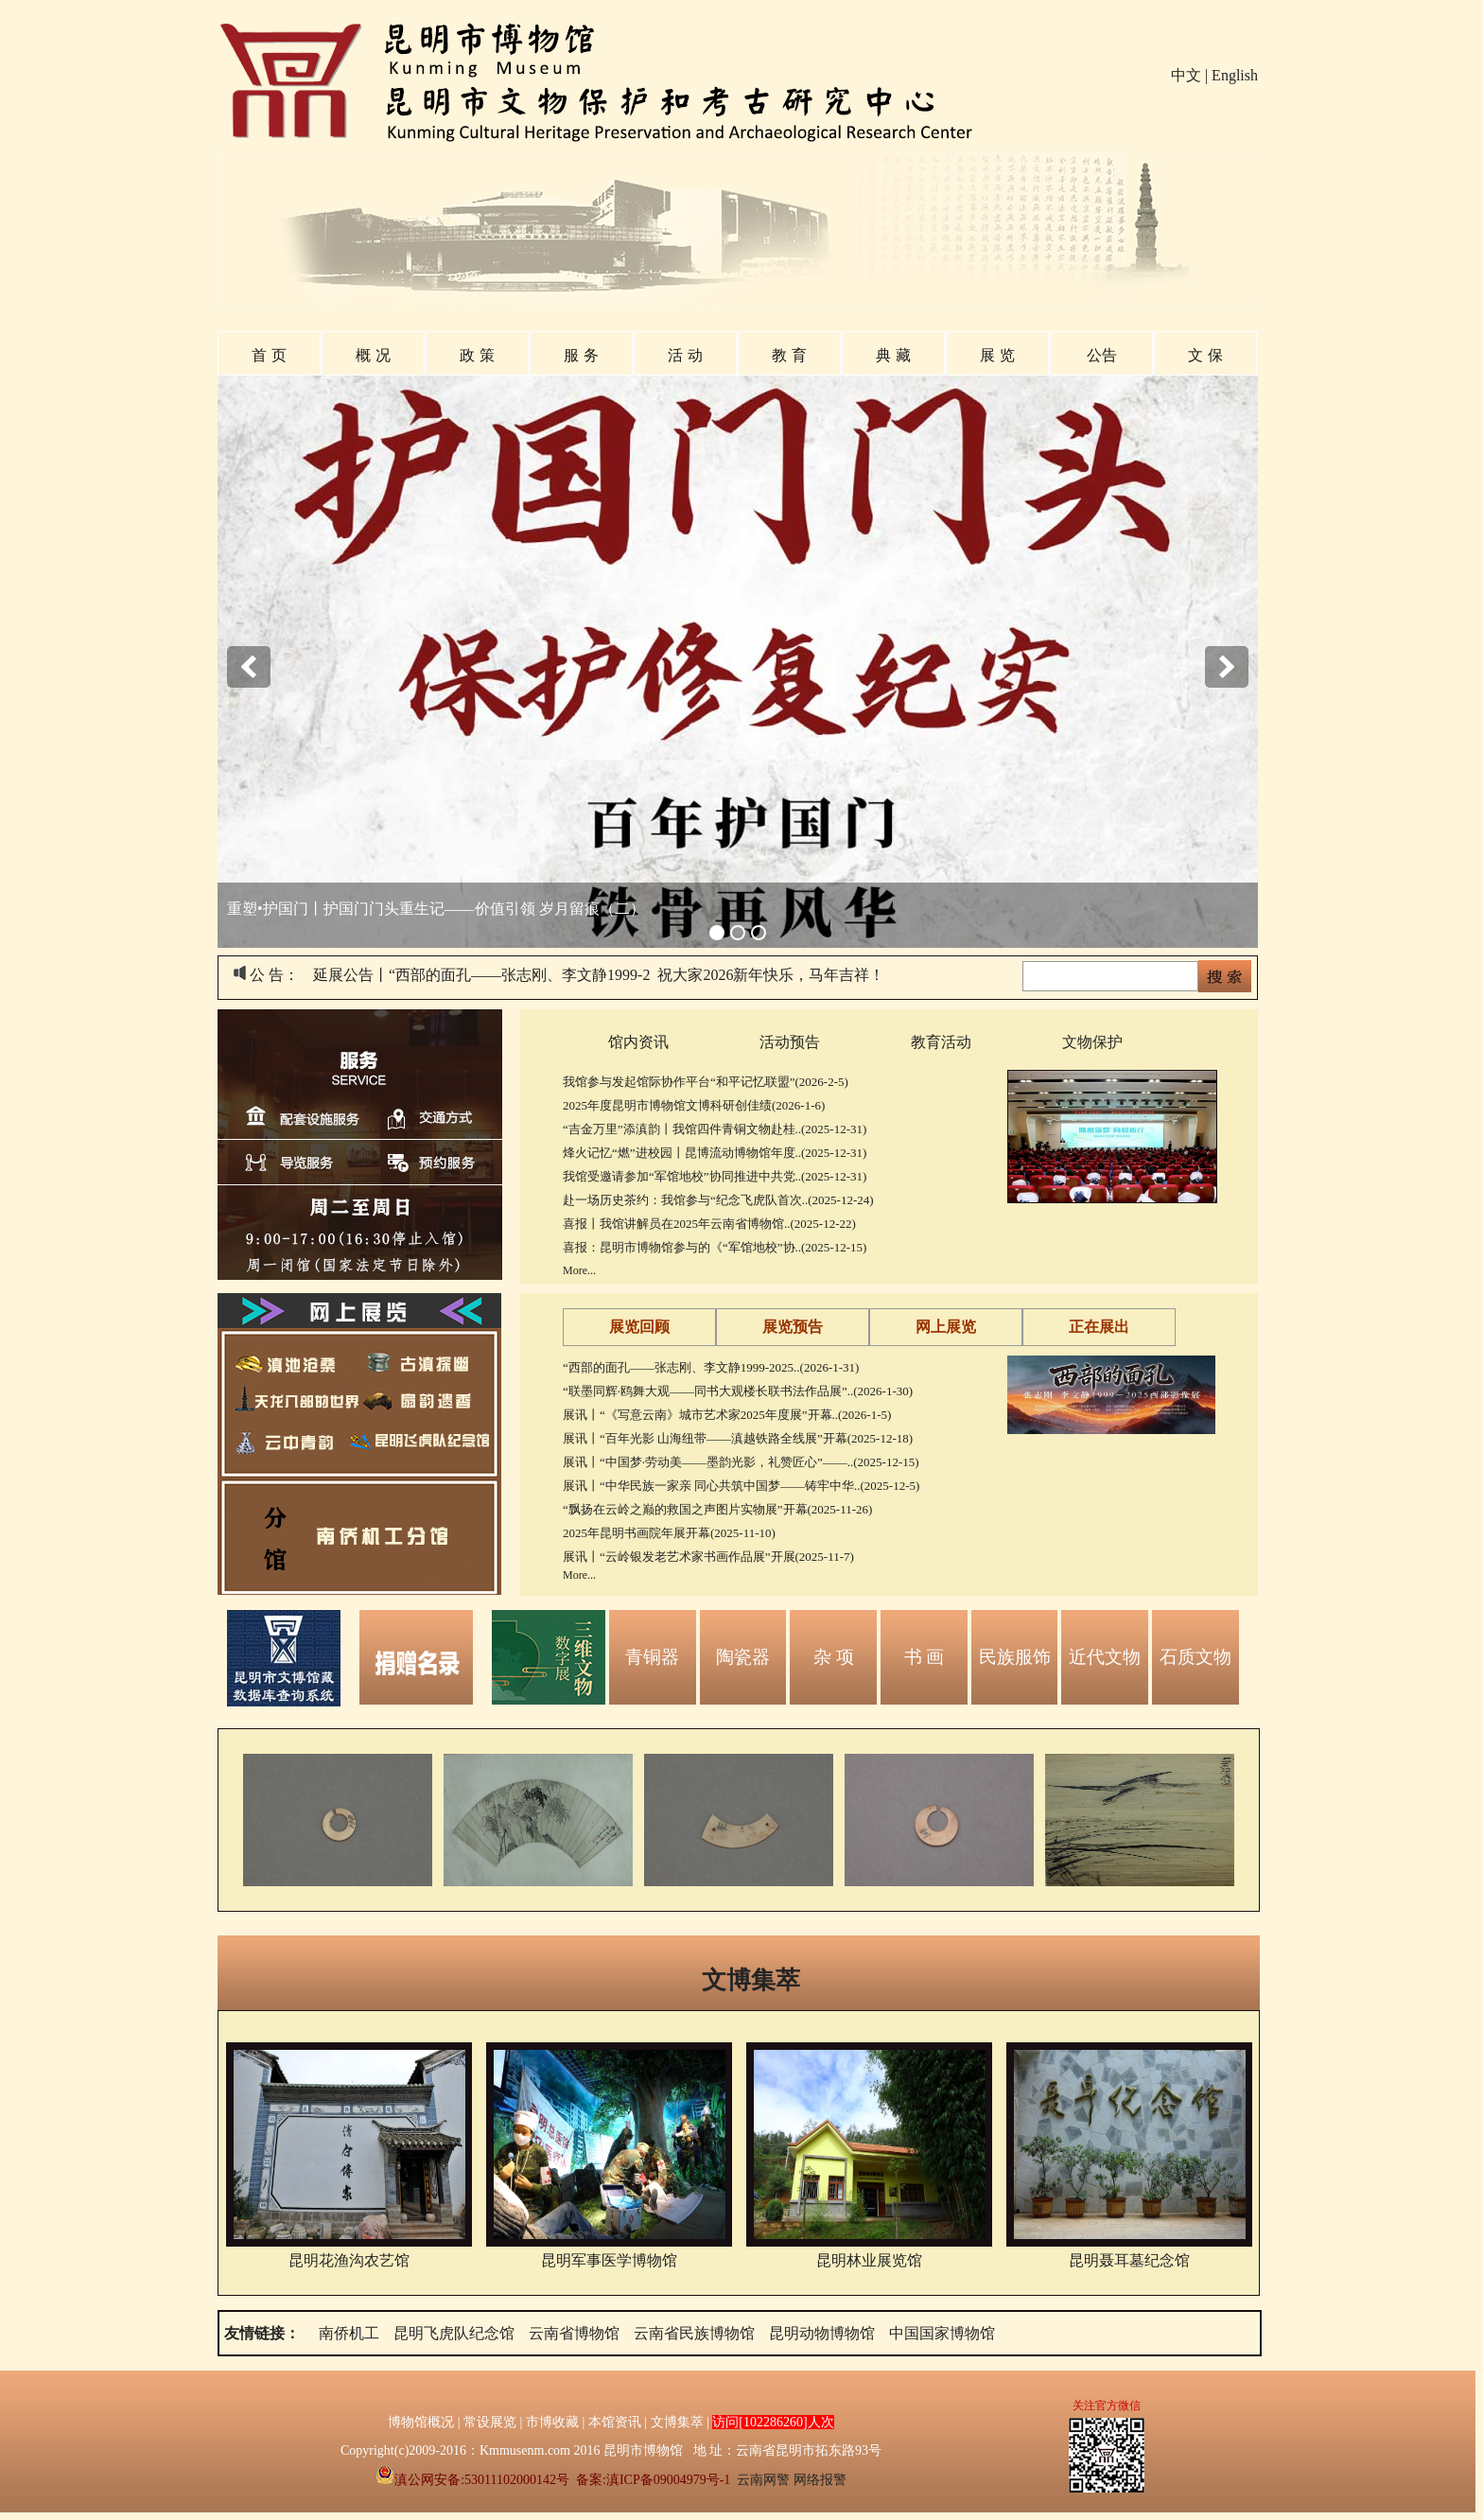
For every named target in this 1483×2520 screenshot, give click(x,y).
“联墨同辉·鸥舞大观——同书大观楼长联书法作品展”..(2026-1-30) (738, 1391)
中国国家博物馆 (942, 2333)
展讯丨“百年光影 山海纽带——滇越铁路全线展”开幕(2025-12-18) (738, 1438)
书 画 (924, 1657)
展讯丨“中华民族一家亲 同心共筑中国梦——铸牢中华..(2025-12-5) (741, 1486)
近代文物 (1105, 1657)
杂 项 (833, 1657)
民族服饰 (1015, 1657)
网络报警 (820, 2480)
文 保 (1205, 355)
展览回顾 (639, 1327)
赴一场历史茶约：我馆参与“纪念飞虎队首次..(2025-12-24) (718, 1200)
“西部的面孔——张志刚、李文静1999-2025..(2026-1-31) (711, 1367)
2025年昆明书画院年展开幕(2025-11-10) (669, 1533)
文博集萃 (751, 1980)
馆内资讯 (638, 1042)
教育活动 (941, 1042)
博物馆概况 (421, 2422)
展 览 (997, 355)
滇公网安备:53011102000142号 (472, 2480)
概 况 (373, 355)
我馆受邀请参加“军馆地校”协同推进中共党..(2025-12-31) (714, 1176)
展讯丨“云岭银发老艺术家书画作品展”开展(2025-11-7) (708, 1556)
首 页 (269, 355)
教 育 (789, 355)
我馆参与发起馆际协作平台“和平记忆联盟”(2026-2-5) (705, 1082)
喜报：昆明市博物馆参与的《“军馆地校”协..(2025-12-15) (714, 1247)
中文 (1186, 75)
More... (579, 1270)
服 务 (581, 355)
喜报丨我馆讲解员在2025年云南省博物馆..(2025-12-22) (709, 1223)
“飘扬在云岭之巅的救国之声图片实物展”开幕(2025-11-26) (717, 1509)
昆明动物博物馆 (822, 2333)
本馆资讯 (614, 2422)
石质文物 (1195, 1657)
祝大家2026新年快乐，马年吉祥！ (770, 975)
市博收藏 (552, 2422)
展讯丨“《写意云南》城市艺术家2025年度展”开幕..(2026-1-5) (727, 1415)
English (1235, 75)
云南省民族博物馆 (694, 2333)
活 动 (685, 355)
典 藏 (893, 355)
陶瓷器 (743, 1657)
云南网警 (763, 2480)
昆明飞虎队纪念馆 (454, 2333)
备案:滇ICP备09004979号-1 (653, 2480)
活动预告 (789, 1042)
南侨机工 (349, 2333)
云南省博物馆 (574, 2333)
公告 (1102, 355)
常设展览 (489, 2422)
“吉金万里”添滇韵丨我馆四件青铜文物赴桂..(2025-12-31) (714, 1129)
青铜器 (652, 1657)
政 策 (477, 355)
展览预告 (792, 1327)
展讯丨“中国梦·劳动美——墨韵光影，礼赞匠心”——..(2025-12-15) (741, 1462)
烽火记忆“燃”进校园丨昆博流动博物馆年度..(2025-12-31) (714, 1153)
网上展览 (946, 1327)
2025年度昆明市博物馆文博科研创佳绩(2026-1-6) (694, 1105)
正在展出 (1099, 1327)
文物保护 (1092, 1042)
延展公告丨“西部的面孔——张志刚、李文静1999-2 (481, 975)
